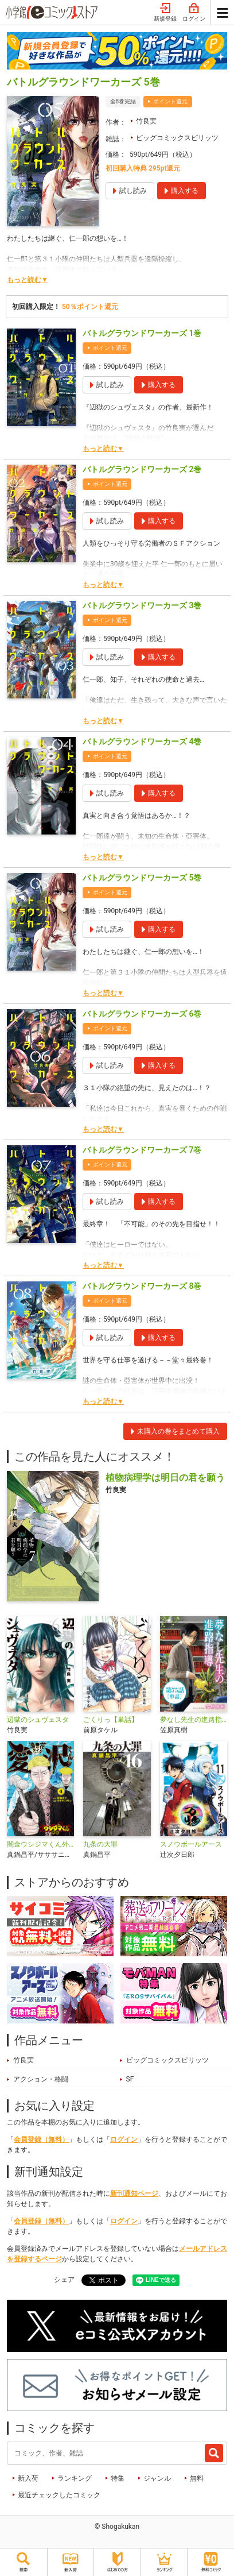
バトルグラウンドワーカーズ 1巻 (142, 333)
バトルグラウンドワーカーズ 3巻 (142, 605)
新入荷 (28, 2478)
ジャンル (157, 2478)
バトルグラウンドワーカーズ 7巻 (142, 1149)
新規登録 (165, 12)
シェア (64, 2280)
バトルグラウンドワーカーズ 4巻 (142, 741)
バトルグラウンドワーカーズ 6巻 (142, 1013)
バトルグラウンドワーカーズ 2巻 (142, 469)
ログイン (193, 12)
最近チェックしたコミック (59, 2495)
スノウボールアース (191, 1844)
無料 (197, 2478)
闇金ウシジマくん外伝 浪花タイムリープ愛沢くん (40, 1844)
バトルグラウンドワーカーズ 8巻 (142, 1286)
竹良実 (146, 121)
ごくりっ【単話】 (110, 1720)
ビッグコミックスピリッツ (177, 138)
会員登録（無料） (41, 2139)
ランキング (74, 2478)
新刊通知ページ (134, 2193)
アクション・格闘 (40, 2079)
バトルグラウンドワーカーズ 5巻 (142, 877)
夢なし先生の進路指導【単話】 (193, 1720)
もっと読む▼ (27, 280)
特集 (117, 2478)
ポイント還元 (170, 101)
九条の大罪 (100, 1844)
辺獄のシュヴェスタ (38, 1720)
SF (130, 2079)
